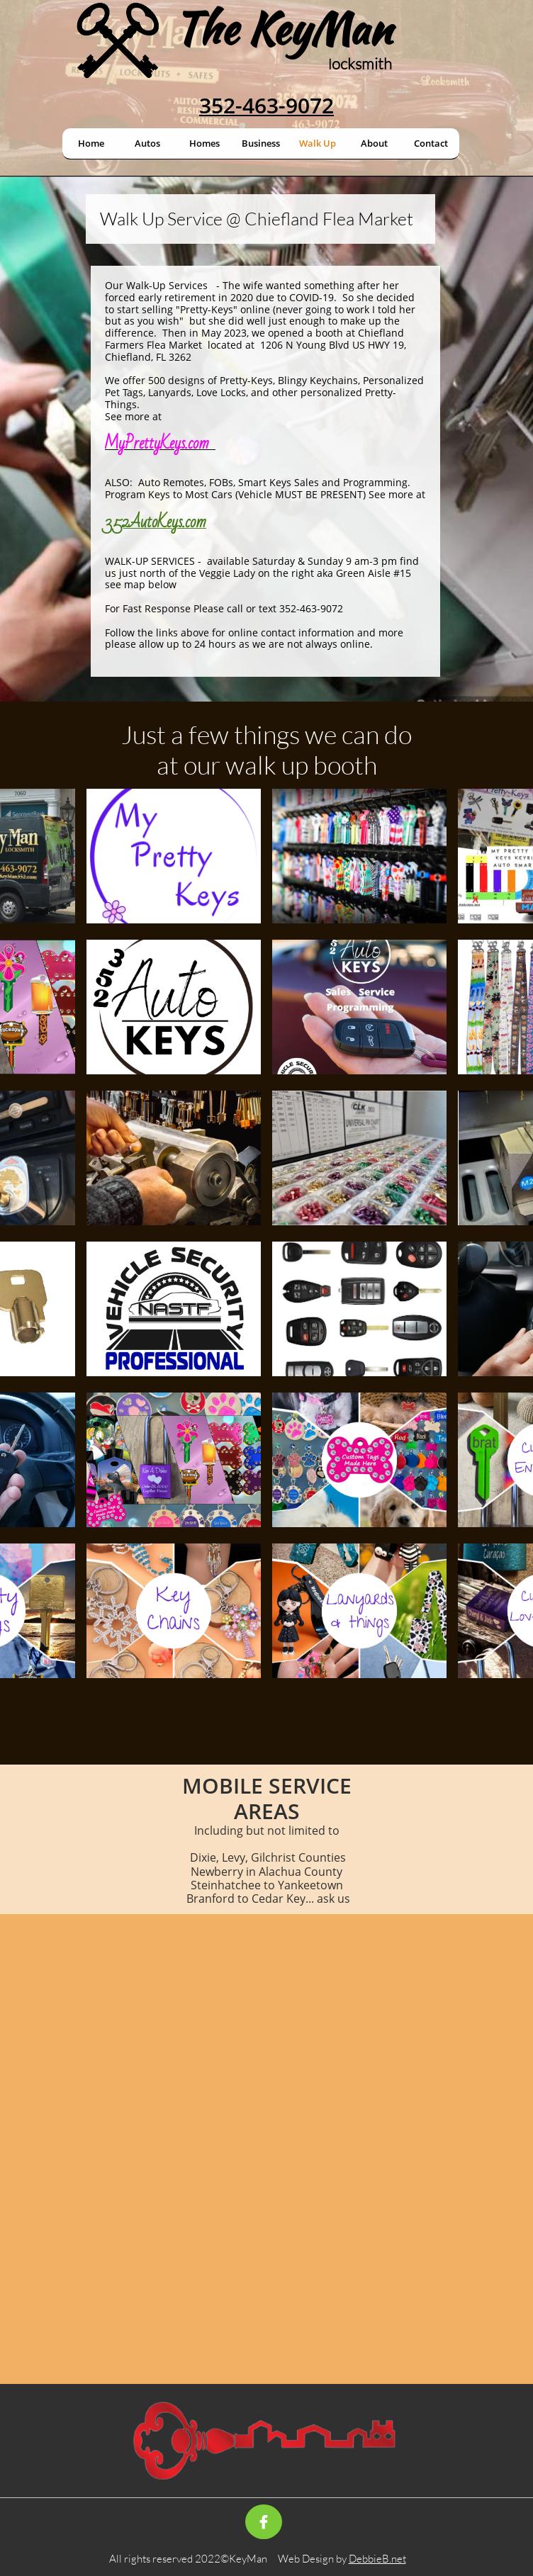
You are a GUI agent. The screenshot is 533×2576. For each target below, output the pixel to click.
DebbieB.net (377, 2558)
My (115, 443)
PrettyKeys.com (167, 443)
